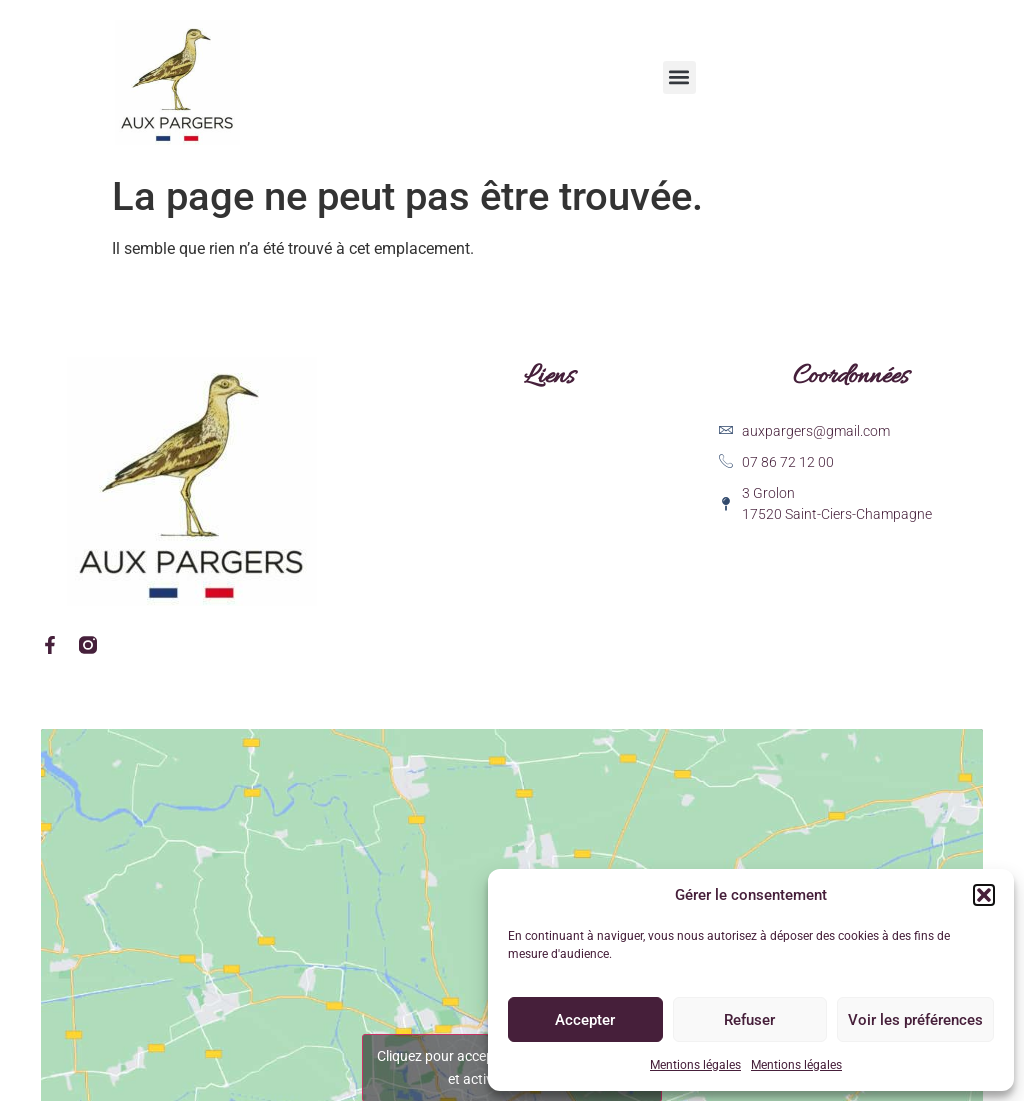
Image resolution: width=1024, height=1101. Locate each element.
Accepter (585, 1020)
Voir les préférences (915, 1020)
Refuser (749, 1020)
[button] (984, 895)
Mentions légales (695, 1065)
